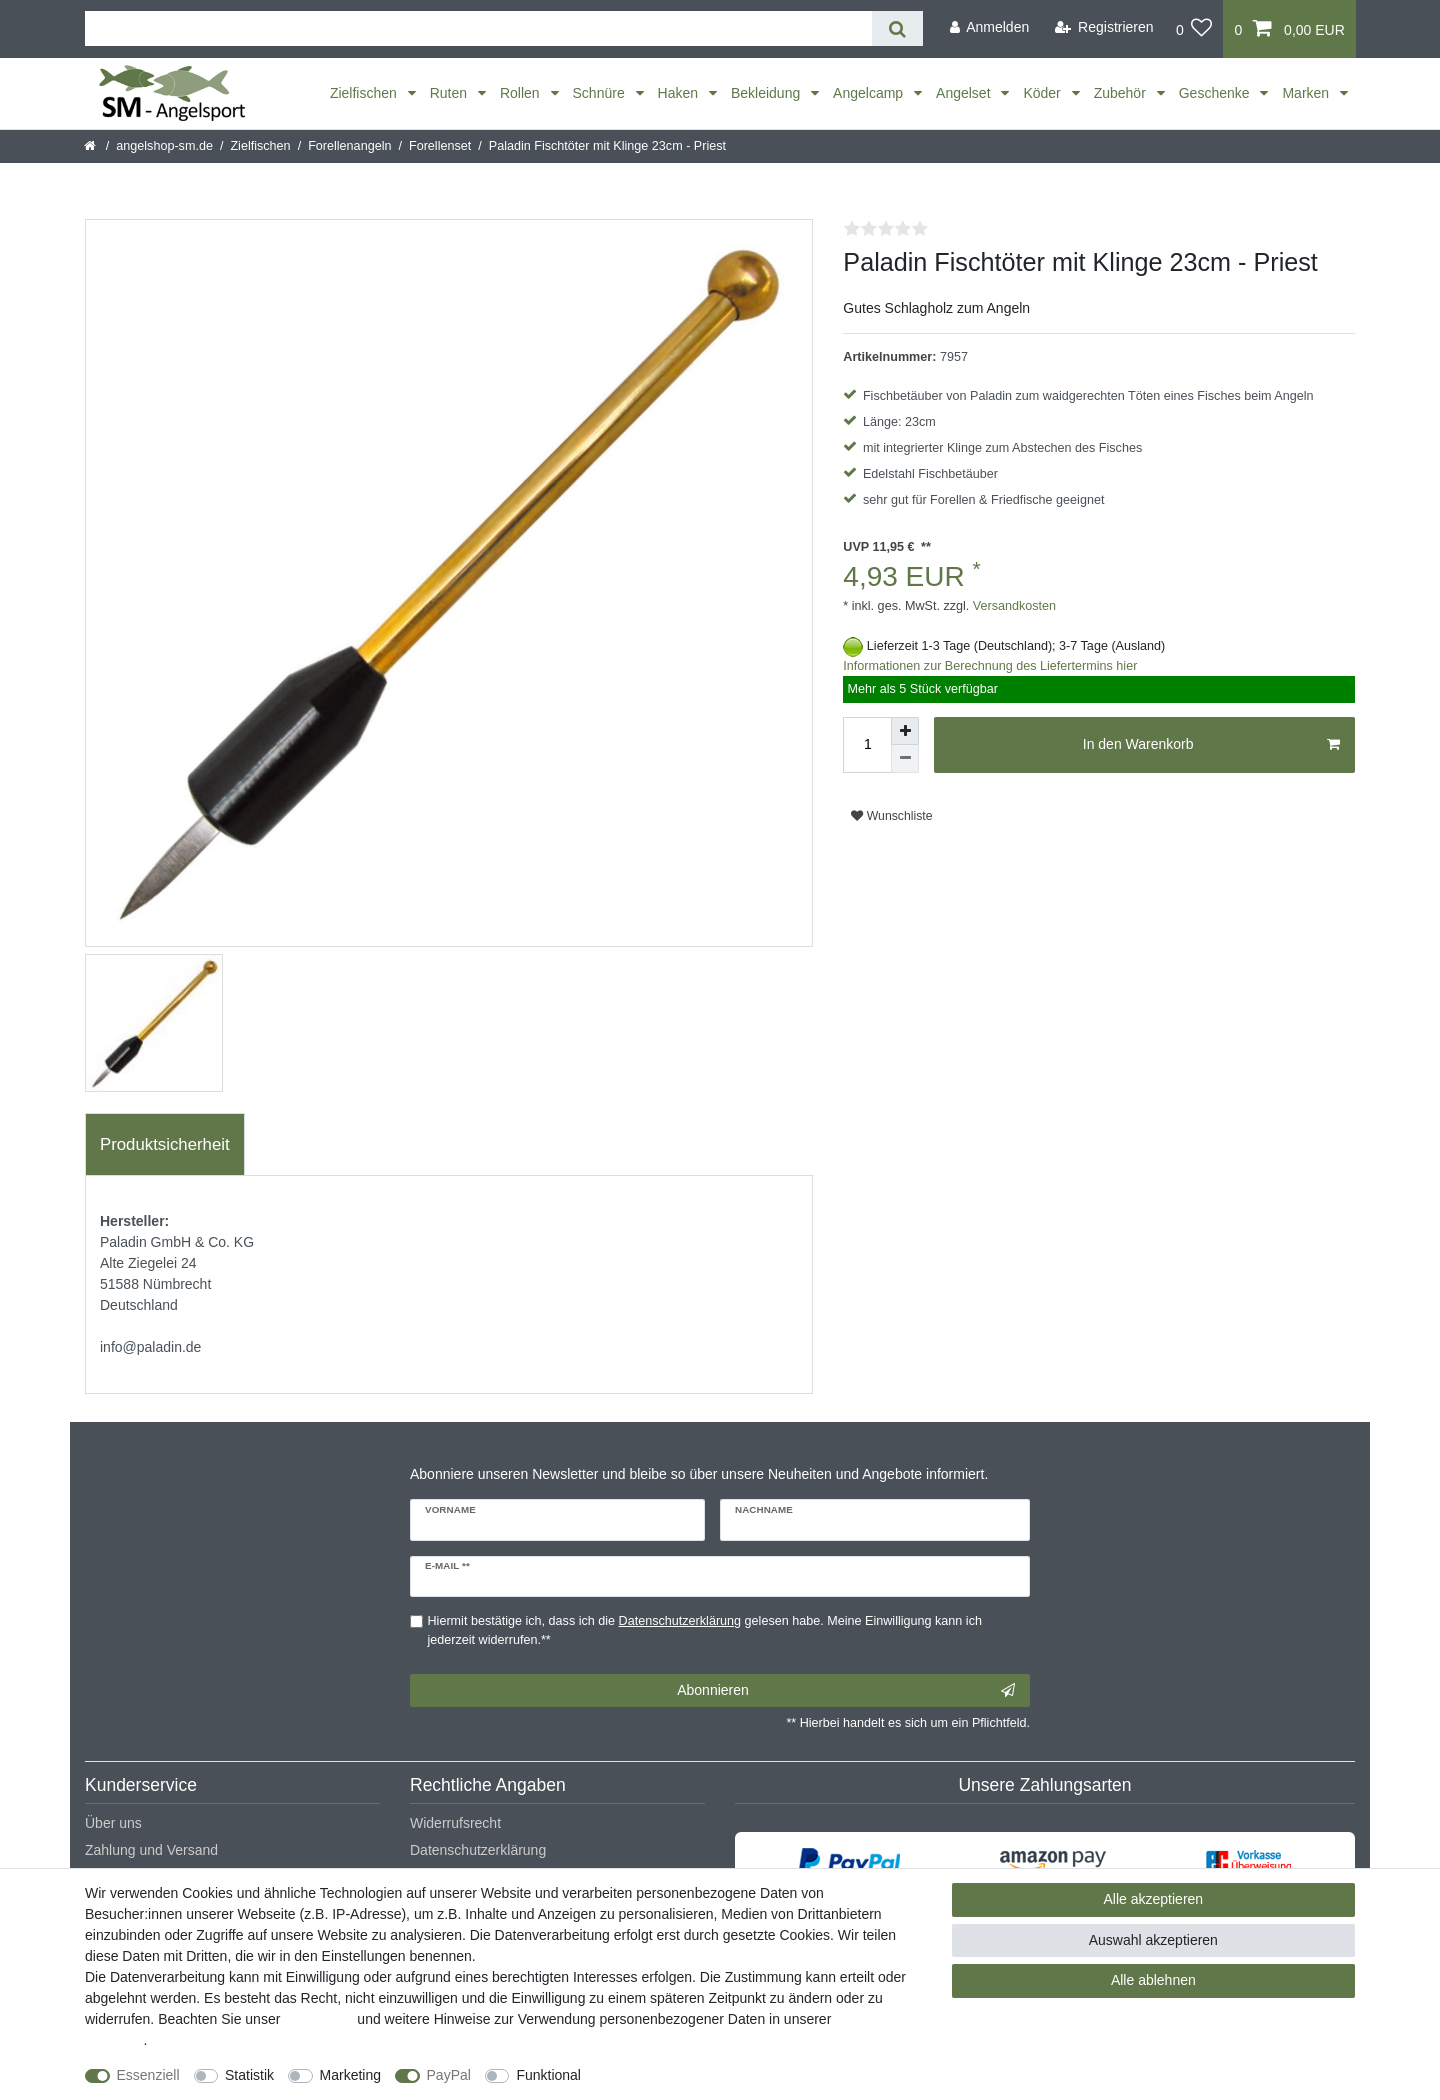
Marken (1307, 93)
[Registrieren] (1104, 27)
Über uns (113, 1823)
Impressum (318, 2019)
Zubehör (1122, 93)
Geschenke (1216, 93)
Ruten (450, 93)
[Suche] (897, 28)
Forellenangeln (349, 146)
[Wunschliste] (1194, 29)
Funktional (548, 2075)
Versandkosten (1012, 606)
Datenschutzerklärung (478, 1850)
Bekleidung (767, 93)
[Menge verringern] (905, 759)
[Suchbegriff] (478, 28)
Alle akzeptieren (1154, 1899)
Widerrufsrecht (455, 1823)
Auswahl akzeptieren (1153, 1940)
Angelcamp (870, 93)
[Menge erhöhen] (905, 731)
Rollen (522, 93)
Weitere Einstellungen (667, 2075)
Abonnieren (846, 1691)
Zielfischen (365, 93)
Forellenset (440, 146)
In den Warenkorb (1211, 745)
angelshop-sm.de (164, 146)
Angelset (965, 93)
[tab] (165, 1145)
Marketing (350, 2075)
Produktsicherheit (165, 1144)
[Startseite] (91, 146)
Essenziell (148, 2075)
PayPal (449, 2075)
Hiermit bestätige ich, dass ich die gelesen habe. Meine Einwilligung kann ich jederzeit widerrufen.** (705, 1630)
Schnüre (601, 93)
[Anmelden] (989, 27)
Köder (1043, 93)
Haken (680, 93)
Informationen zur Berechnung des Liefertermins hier (990, 666)
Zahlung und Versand (151, 1850)
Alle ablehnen (1153, 1980)
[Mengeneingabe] (867, 745)
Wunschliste (891, 816)
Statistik (249, 2075)
